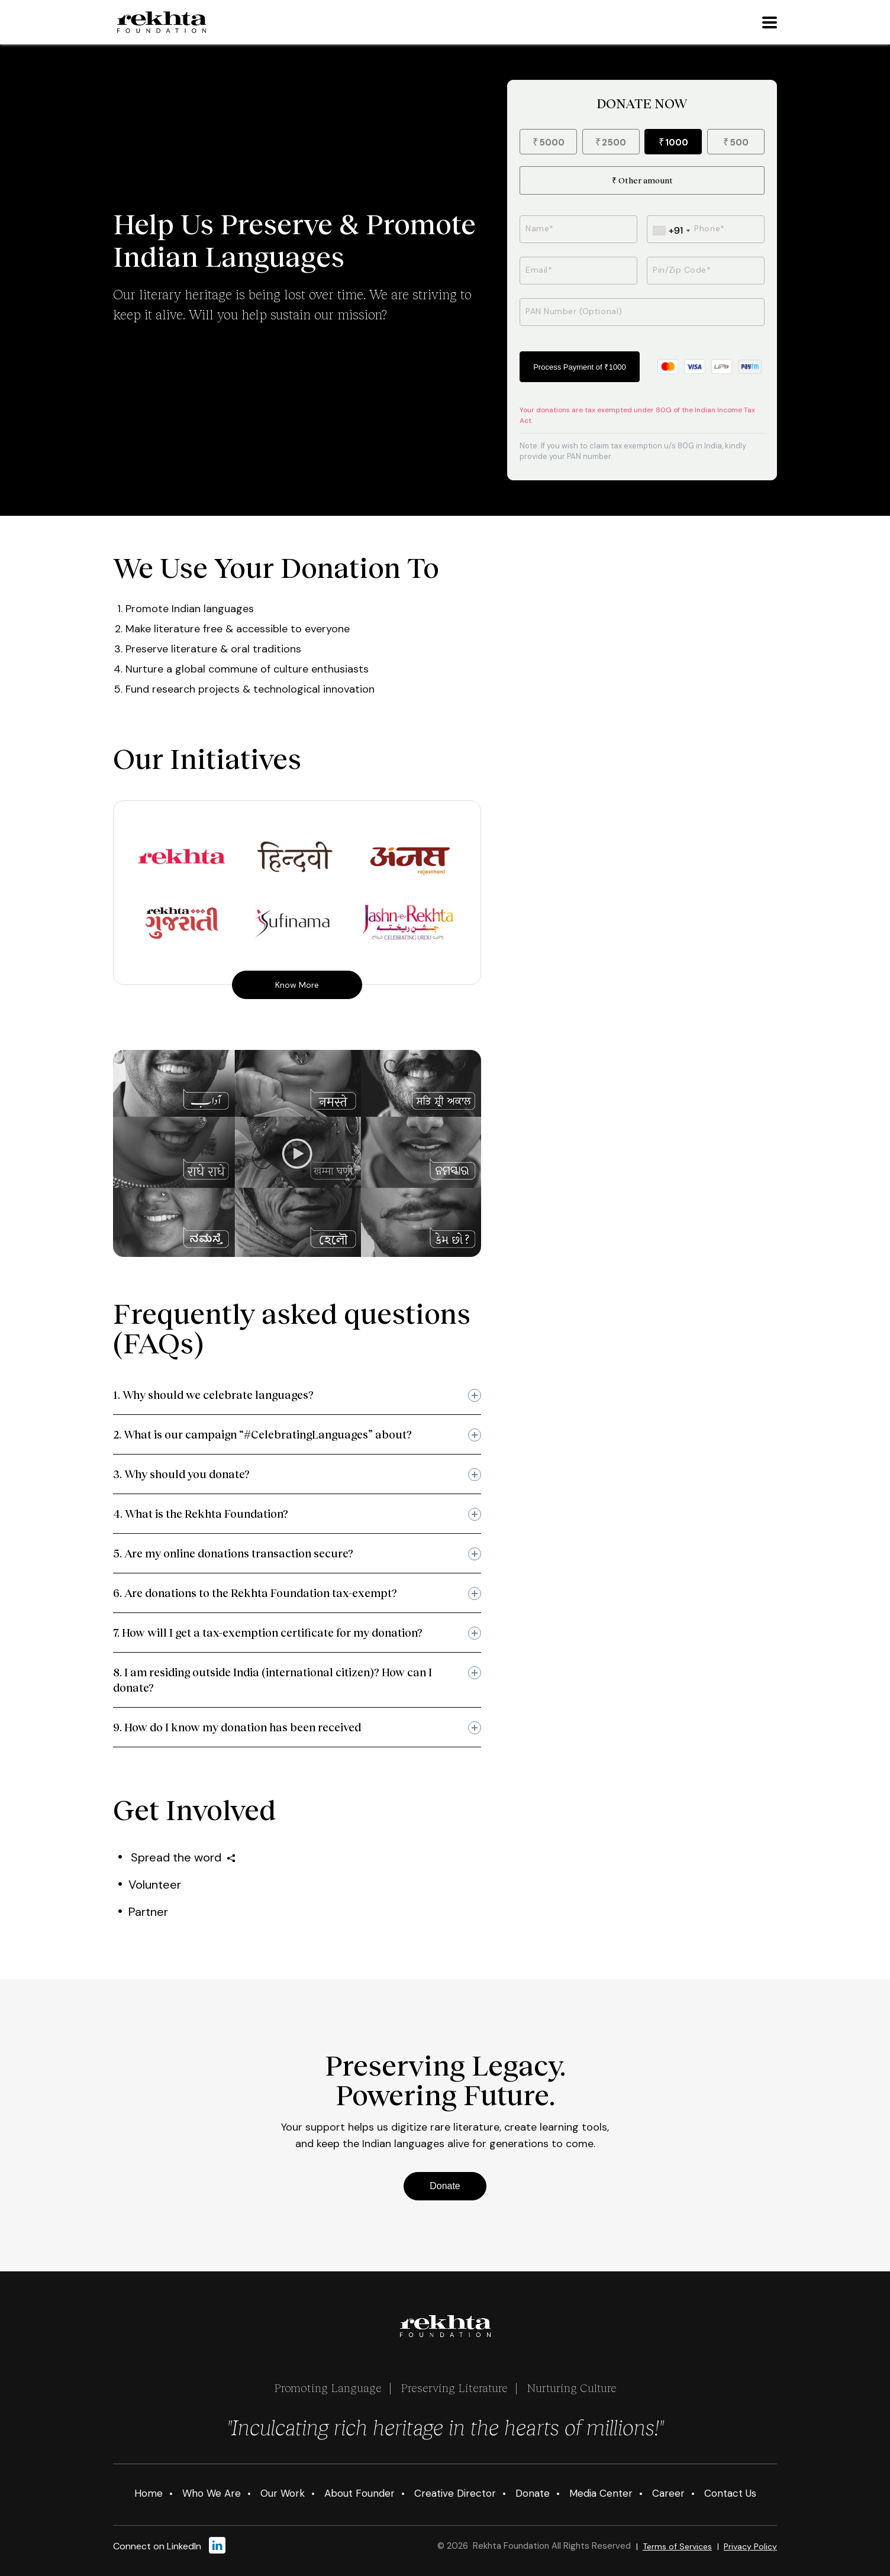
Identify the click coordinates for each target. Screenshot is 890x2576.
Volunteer (154, 1884)
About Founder (359, 2493)
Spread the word (183, 1857)
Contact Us (730, 2493)
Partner (148, 1911)
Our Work (282, 2493)
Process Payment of (579, 367)
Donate (445, 2186)
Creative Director (455, 2493)
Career (668, 2493)
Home (148, 2493)
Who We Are (211, 2493)
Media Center (601, 2493)
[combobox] (671, 230)
